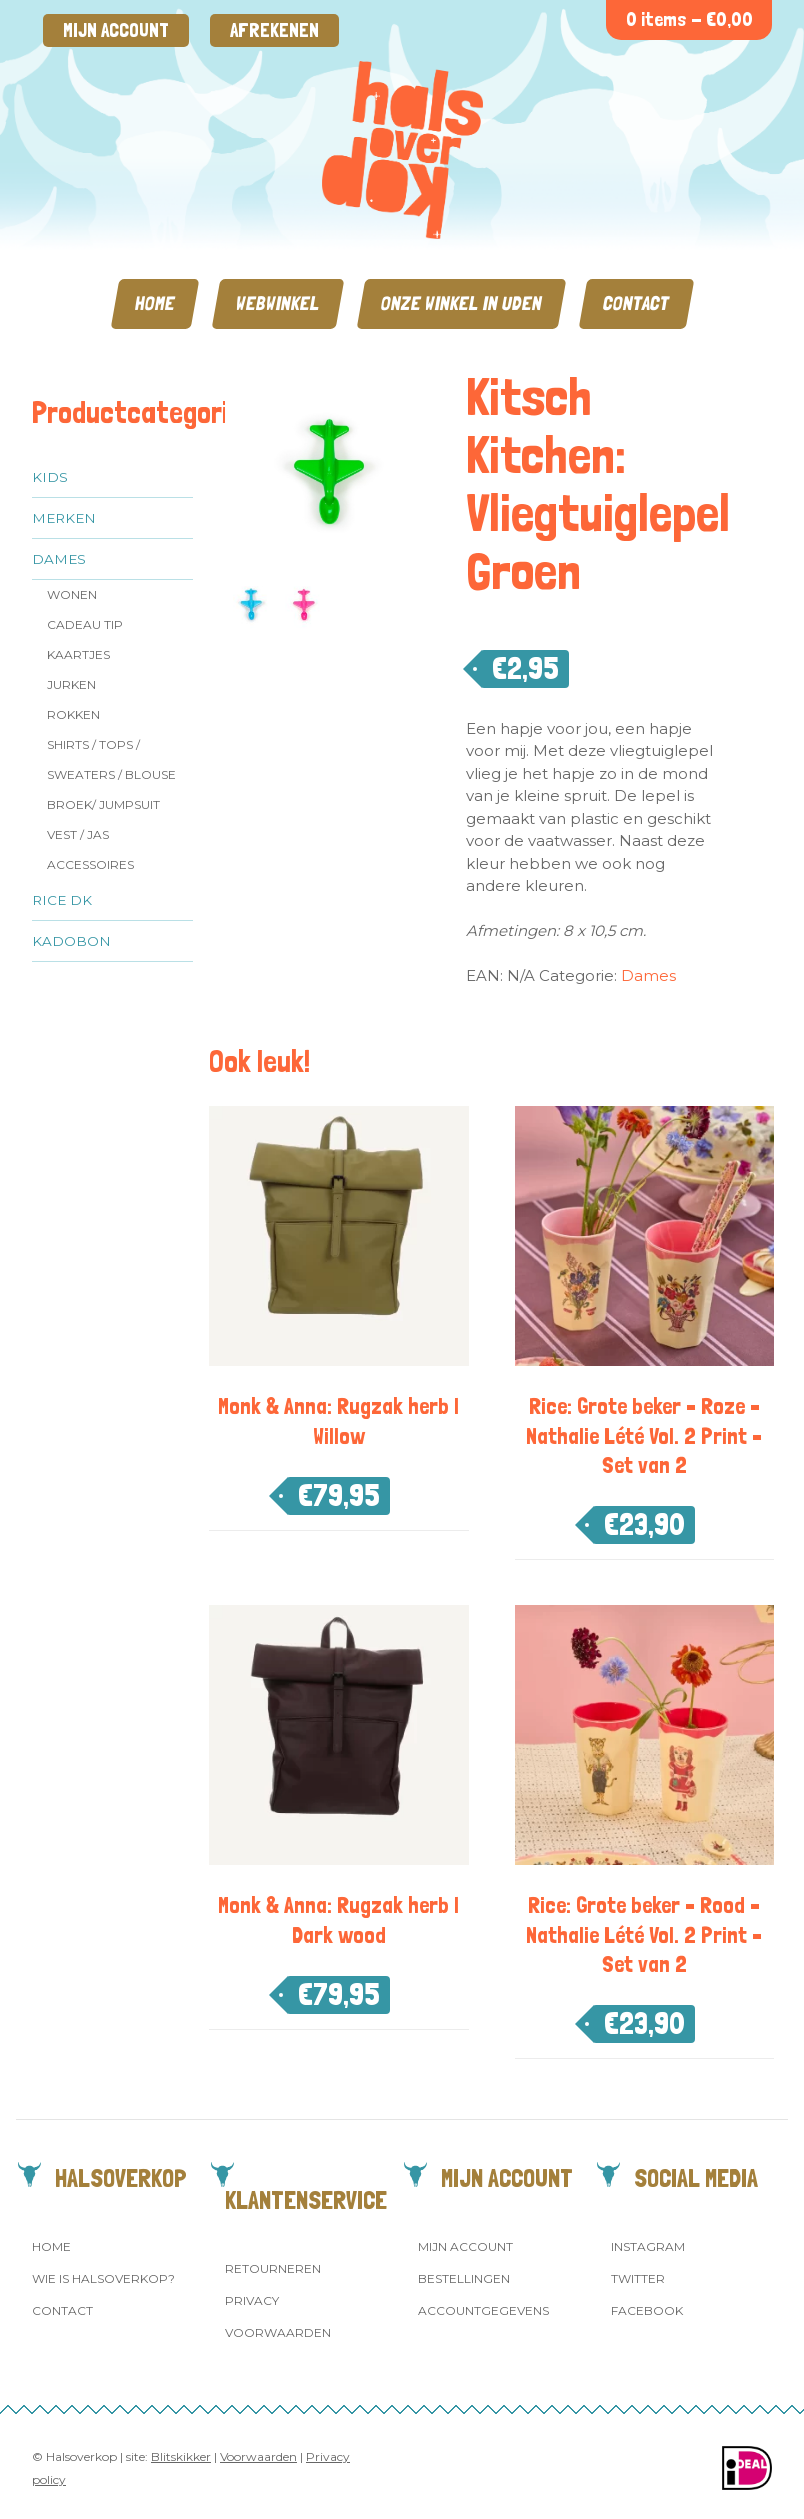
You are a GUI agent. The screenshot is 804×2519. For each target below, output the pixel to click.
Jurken (71, 684)
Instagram (648, 2246)
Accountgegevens (483, 2310)
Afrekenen (274, 30)
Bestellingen (464, 2278)
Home (155, 303)
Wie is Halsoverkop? (103, 2278)
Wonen (72, 594)
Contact (636, 303)
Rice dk (62, 900)
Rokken (73, 714)
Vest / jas (78, 834)
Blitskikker (181, 2456)
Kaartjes (78, 654)
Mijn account (116, 30)
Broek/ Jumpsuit (103, 804)
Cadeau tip (85, 624)
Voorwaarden (278, 2332)
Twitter (638, 2278)
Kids (50, 477)
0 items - (689, 19)
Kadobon (71, 941)
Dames (59, 559)
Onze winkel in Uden (461, 303)
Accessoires (90, 864)
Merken (64, 518)
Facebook (647, 2310)
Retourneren (273, 2268)
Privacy (252, 2300)
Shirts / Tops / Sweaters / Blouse (111, 759)
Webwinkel (278, 303)
